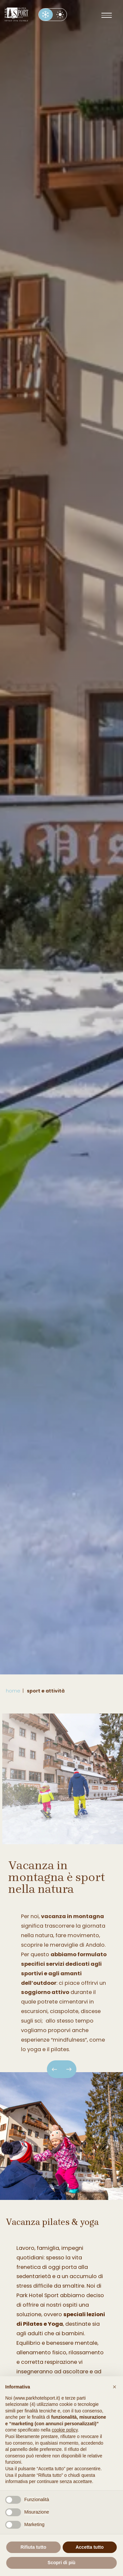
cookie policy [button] (65, 2429)
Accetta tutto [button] (89, 2547)
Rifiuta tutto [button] (33, 2547)
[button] (114, 2387)
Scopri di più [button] (61, 2562)
